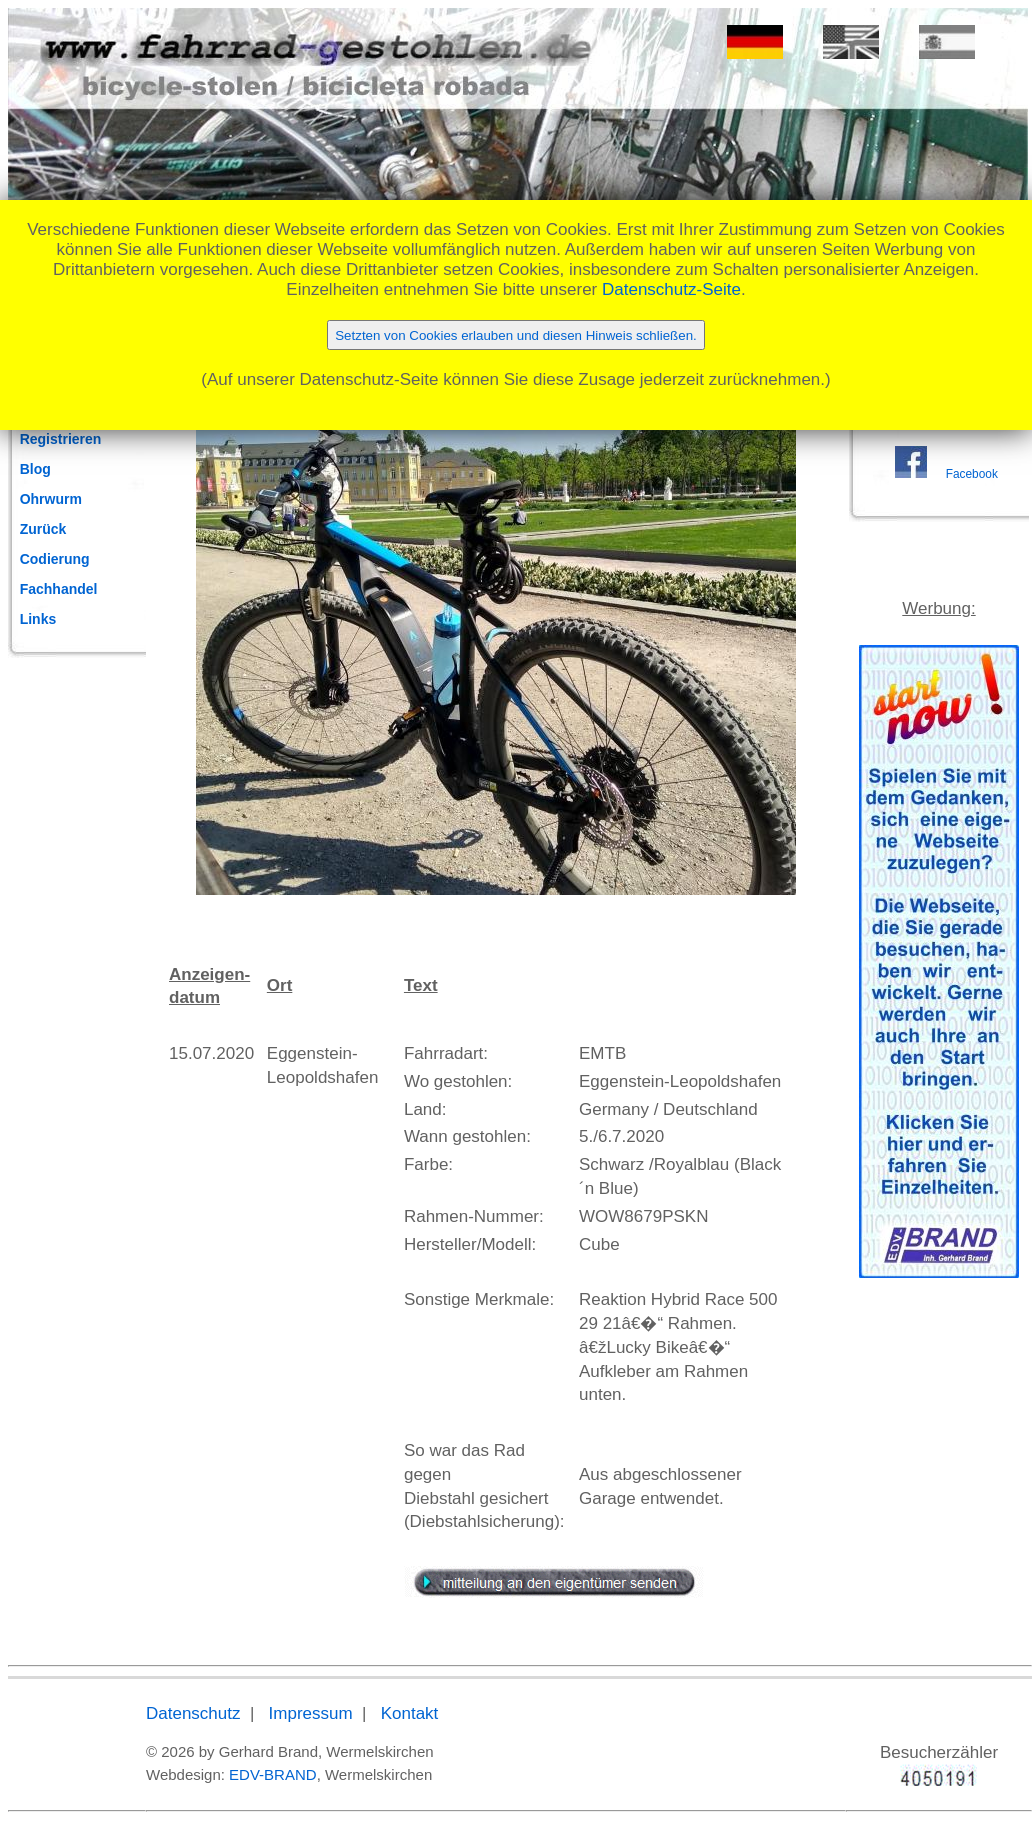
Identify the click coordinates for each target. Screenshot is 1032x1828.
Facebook (972, 474)
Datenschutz (193, 1713)
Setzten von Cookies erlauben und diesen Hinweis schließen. (516, 335)
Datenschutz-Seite (671, 289)
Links (38, 619)
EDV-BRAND (273, 1774)
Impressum (311, 1713)
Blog (35, 469)
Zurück (43, 529)
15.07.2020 (211, 1053)
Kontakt (410, 1713)
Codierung (55, 559)
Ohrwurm (51, 499)
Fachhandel (59, 589)
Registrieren (61, 439)
